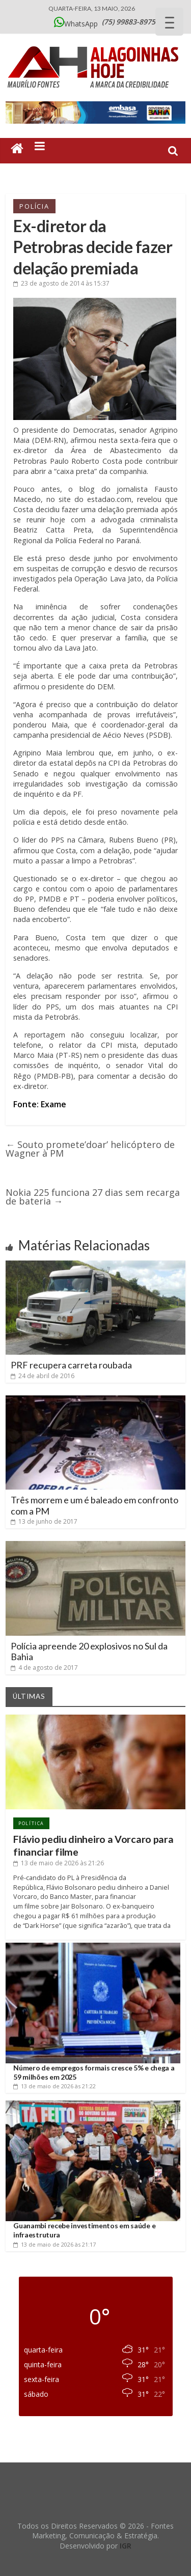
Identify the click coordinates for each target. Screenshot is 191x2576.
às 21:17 (54, 2244)
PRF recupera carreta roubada (71, 1364)
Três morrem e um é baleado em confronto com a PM (94, 1505)
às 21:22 (54, 2086)
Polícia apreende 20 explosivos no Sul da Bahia (89, 1651)
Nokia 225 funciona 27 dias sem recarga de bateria (93, 1196)
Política (31, 1823)
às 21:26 (58, 1863)
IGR (125, 2546)
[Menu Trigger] (169, 22)
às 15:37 (61, 283)
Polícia (34, 206)
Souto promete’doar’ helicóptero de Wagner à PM (90, 1148)
